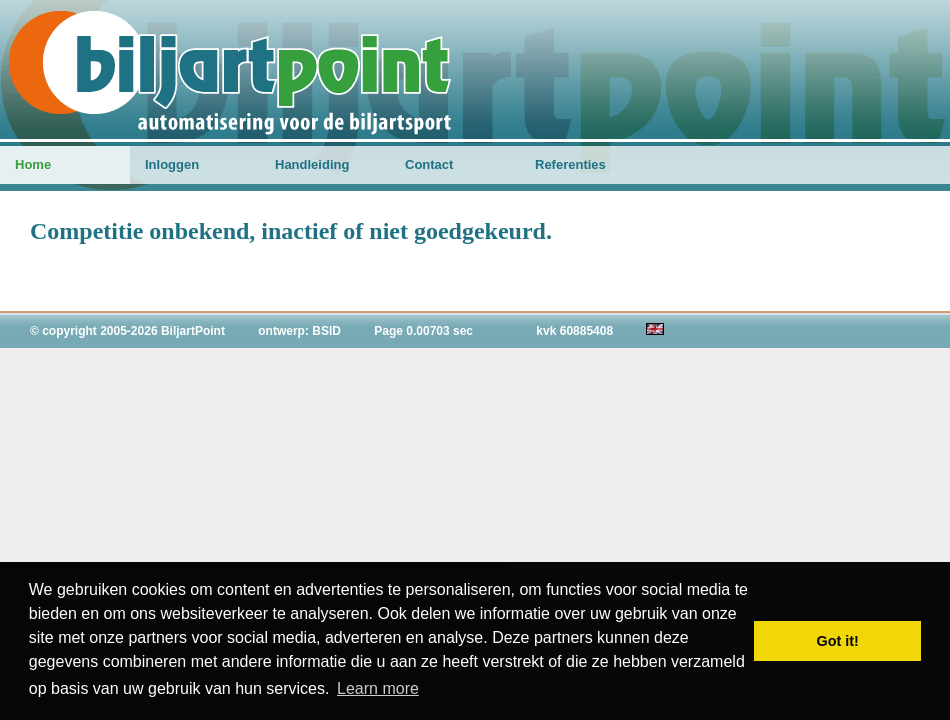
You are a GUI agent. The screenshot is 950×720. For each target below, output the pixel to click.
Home (33, 164)
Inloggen (172, 164)
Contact (429, 164)
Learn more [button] (378, 688)
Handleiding (312, 164)
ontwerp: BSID (299, 331)
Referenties (570, 164)
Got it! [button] (838, 641)
